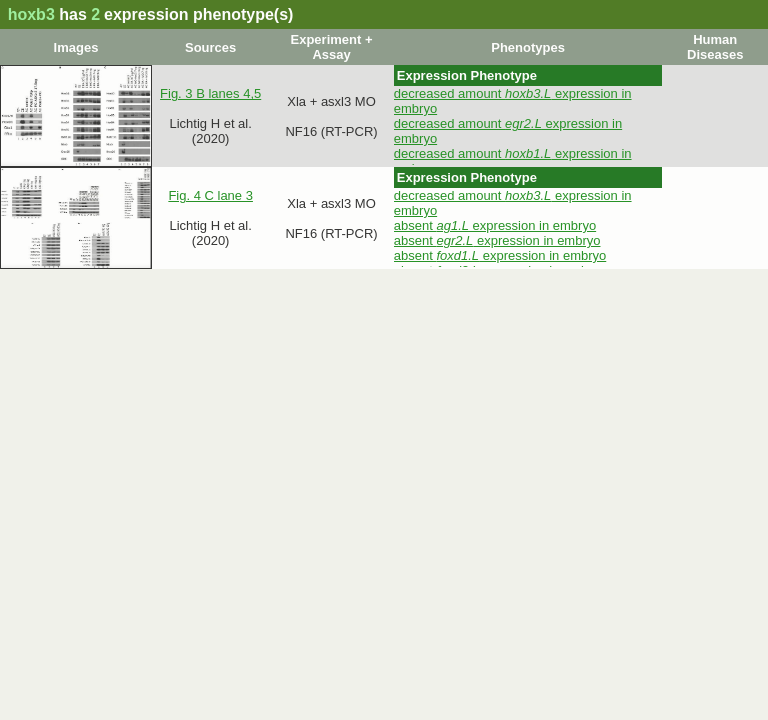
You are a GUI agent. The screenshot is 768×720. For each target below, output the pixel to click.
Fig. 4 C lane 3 (210, 195)
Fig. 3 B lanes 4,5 (210, 93)
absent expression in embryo (495, 225)
